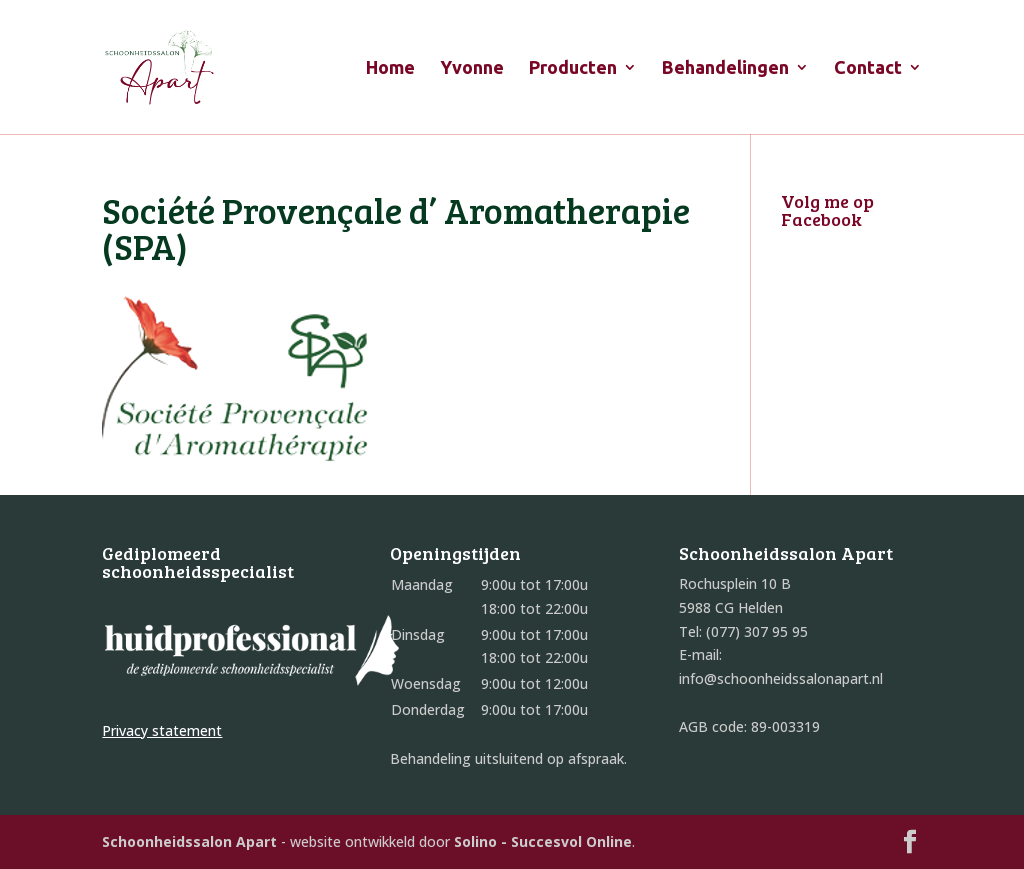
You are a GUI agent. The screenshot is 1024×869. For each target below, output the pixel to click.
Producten (573, 68)
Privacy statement (162, 730)
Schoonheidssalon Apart (189, 841)
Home (390, 68)
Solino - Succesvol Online (543, 841)
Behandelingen (725, 68)
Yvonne (472, 68)
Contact (868, 68)
